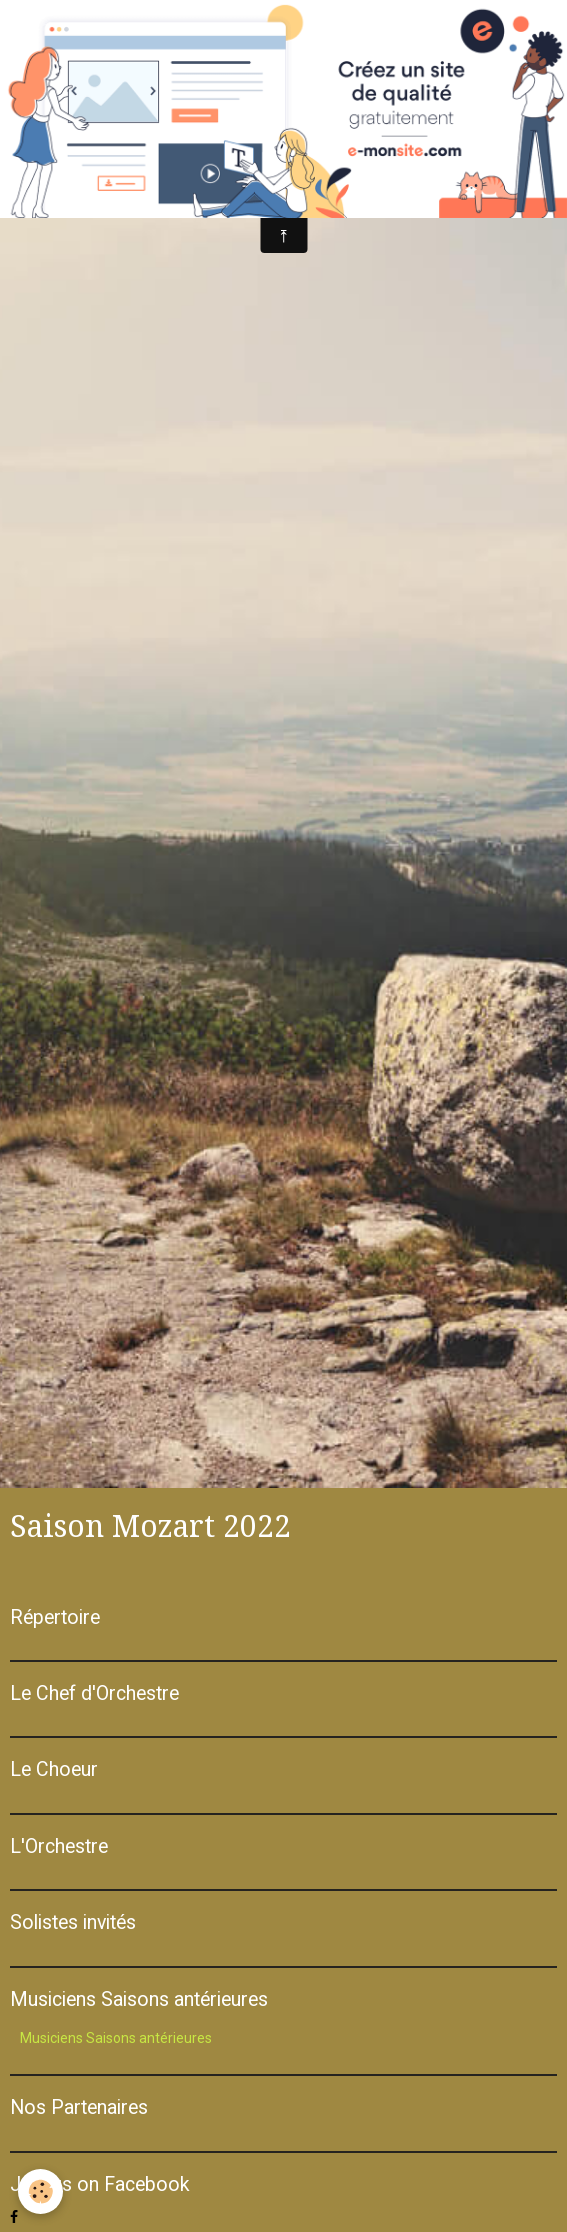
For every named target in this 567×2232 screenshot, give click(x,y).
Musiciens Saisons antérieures (116, 2038)
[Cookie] (40, 2191)
